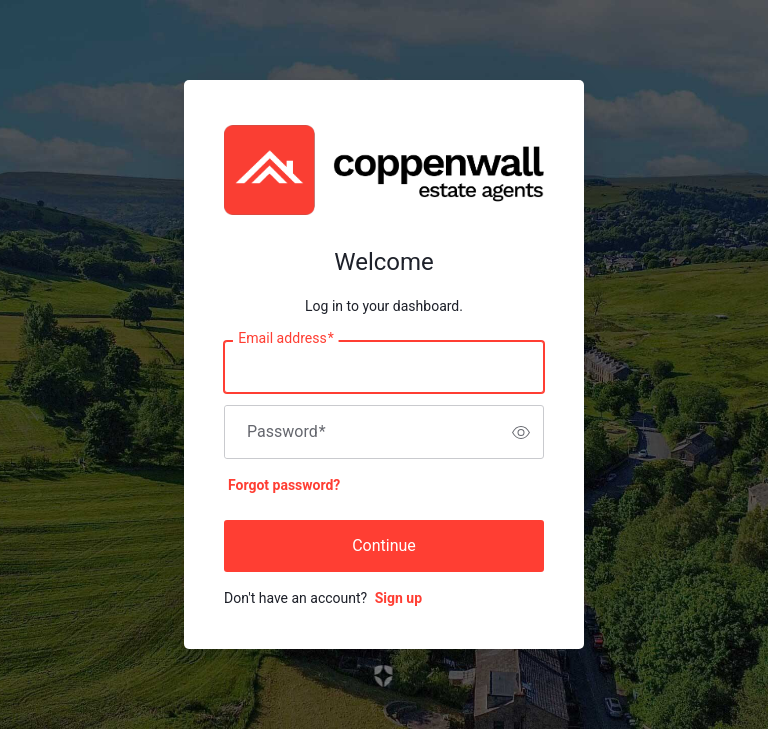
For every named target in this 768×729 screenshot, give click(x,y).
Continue (384, 545)
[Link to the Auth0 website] (384, 676)
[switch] (521, 432)
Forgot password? (284, 485)
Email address (285, 339)
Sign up (398, 598)
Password (286, 432)
